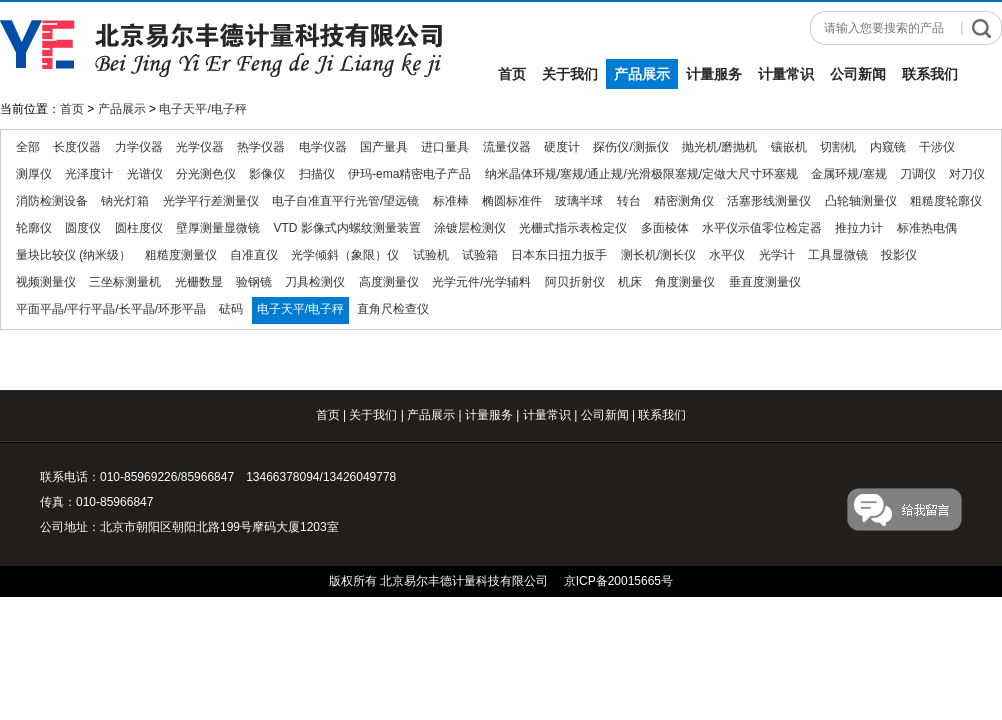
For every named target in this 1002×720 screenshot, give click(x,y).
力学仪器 (139, 147)
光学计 (777, 255)
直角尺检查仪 (393, 309)
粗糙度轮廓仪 (946, 201)
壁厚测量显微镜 (218, 228)
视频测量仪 (46, 282)
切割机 (838, 147)
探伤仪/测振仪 (630, 147)
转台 (629, 201)
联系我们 (930, 74)
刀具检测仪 (315, 282)
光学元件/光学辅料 (481, 282)
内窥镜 (888, 147)
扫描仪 (317, 174)
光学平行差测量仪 (211, 201)
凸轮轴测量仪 (861, 201)
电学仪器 (323, 147)
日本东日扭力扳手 (559, 255)
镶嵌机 (789, 147)
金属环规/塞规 (848, 174)
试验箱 (480, 255)
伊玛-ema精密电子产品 (409, 174)
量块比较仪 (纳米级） (73, 255)
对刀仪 (967, 174)
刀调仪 (918, 174)
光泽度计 (89, 174)
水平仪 (727, 255)
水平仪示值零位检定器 (762, 228)
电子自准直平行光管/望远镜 (345, 201)
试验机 (431, 255)
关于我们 (570, 74)
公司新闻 (858, 74)
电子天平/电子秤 (202, 109)
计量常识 (786, 74)
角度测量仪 (685, 282)
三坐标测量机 (125, 282)
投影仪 (899, 255)
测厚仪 (34, 174)
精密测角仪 (684, 201)
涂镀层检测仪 (470, 228)
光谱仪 (145, 174)
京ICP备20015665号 (618, 581)
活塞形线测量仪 (769, 201)
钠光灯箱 (125, 201)
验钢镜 (254, 282)
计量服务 (714, 74)
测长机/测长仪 (658, 255)
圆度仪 (83, 228)
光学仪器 (200, 147)
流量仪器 (507, 147)
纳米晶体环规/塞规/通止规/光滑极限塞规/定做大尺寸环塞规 (641, 174)
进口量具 (445, 147)
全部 (28, 147)
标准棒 (451, 201)
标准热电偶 (927, 228)
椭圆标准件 (512, 201)
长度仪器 (77, 147)
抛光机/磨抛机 (719, 147)
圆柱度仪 (139, 228)
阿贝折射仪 (575, 282)
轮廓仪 (34, 228)
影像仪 (267, 174)
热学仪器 (261, 147)
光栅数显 (199, 282)
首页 (512, 74)
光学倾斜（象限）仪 (345, 255)
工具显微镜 (838, 255)
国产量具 (384, 147)
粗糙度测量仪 (181, 255)
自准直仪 (254, 255)
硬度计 (562, 147)
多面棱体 (665, 228)
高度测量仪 (389, 282)
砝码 (231, 309)
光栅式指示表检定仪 (573, 228)
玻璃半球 (579, 201)
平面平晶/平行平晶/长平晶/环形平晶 (111, 309)
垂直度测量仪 (765, 282)
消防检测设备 (52, 201)
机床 (630, 282)
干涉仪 (937, 147)
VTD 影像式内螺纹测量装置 (346, 228)
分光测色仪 (206, 174)
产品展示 (642, 74)
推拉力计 (859, 228)
